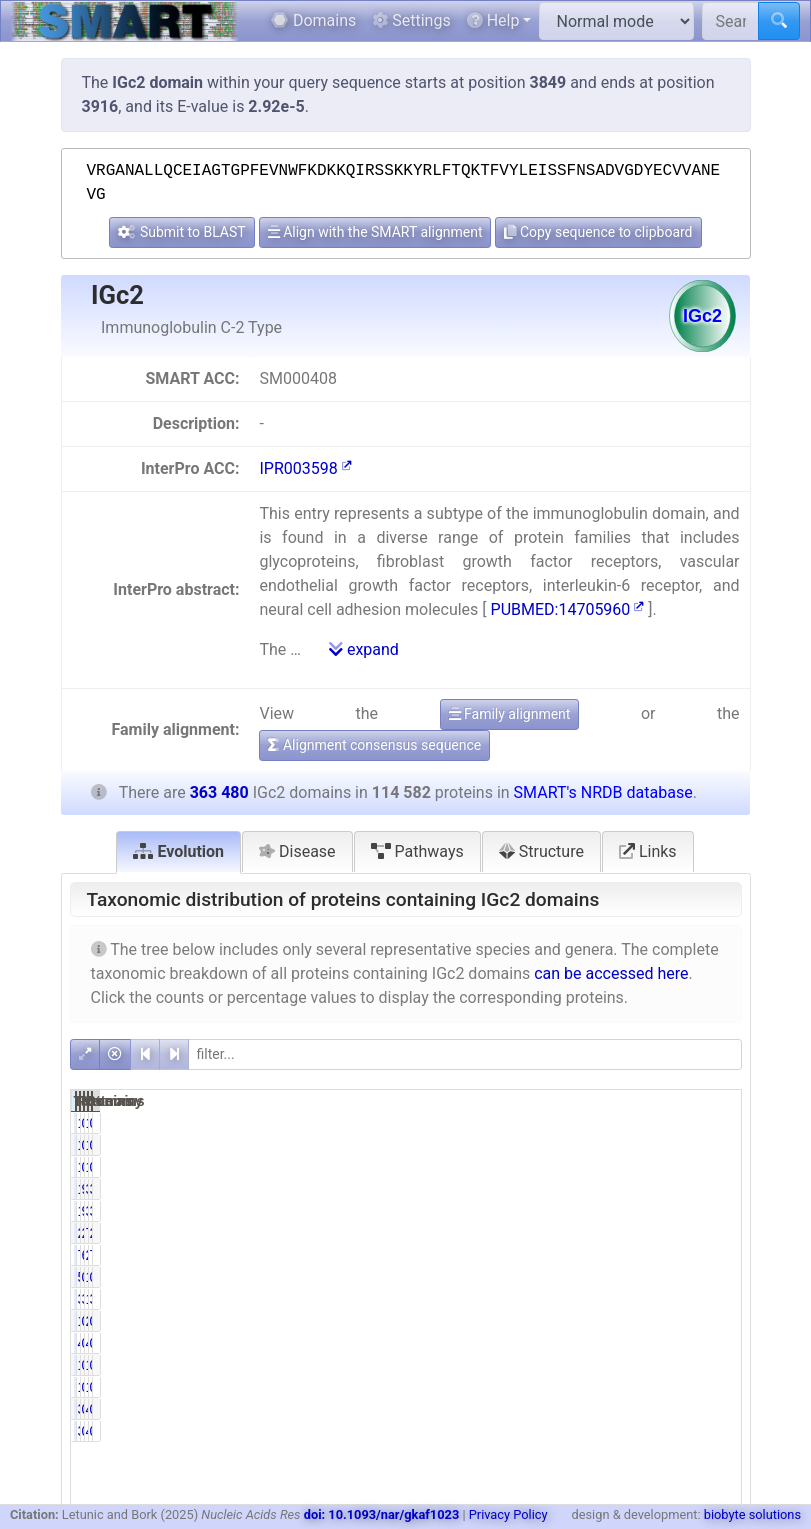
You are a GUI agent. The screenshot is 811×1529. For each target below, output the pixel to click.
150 (575, 1123)
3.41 (620, 1299)
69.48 (616, 1255)
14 (674, 1167)
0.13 (620, 1123)
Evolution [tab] (178, 851)
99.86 (616, 1189)
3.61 (714, 1299)
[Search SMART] (730, 21)
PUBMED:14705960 (568, 609)
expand (364, 649)
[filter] (465, 1054)
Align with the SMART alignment (375, 232)
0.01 (620, 1167)
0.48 (620, 1277)
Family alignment (510, 714)
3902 (571, 1299)
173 (669, 1123)
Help (493, 20)
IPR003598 (305, 468)
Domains (313, 20)
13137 (661, 1299)
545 (575, 1277)
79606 (567, 1255)
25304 (567, 1233)
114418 (568, 1189)
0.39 (714, 1277)
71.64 (710, 1255)
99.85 (616, 1211)
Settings (411, 20)
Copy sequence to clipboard (598, 232)
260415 (662, 1255)
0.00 (714, 1167)
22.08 (616, 1233)
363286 (662, 1211)
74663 (661, 1233)
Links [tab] (648, 851)
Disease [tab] (297, 851)
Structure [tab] (541, 851)
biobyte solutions (752, 1514)
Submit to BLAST (181, 232)
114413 (568, 1211)
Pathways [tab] (417, 851)
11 (579, 1167)
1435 (665, 1277)
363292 (662, 1189)
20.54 (710, 1233)
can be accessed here (611, 973)
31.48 (710, 1189)
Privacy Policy (508, 1514)
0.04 (714, 1123)
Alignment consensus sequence (374, 745)
